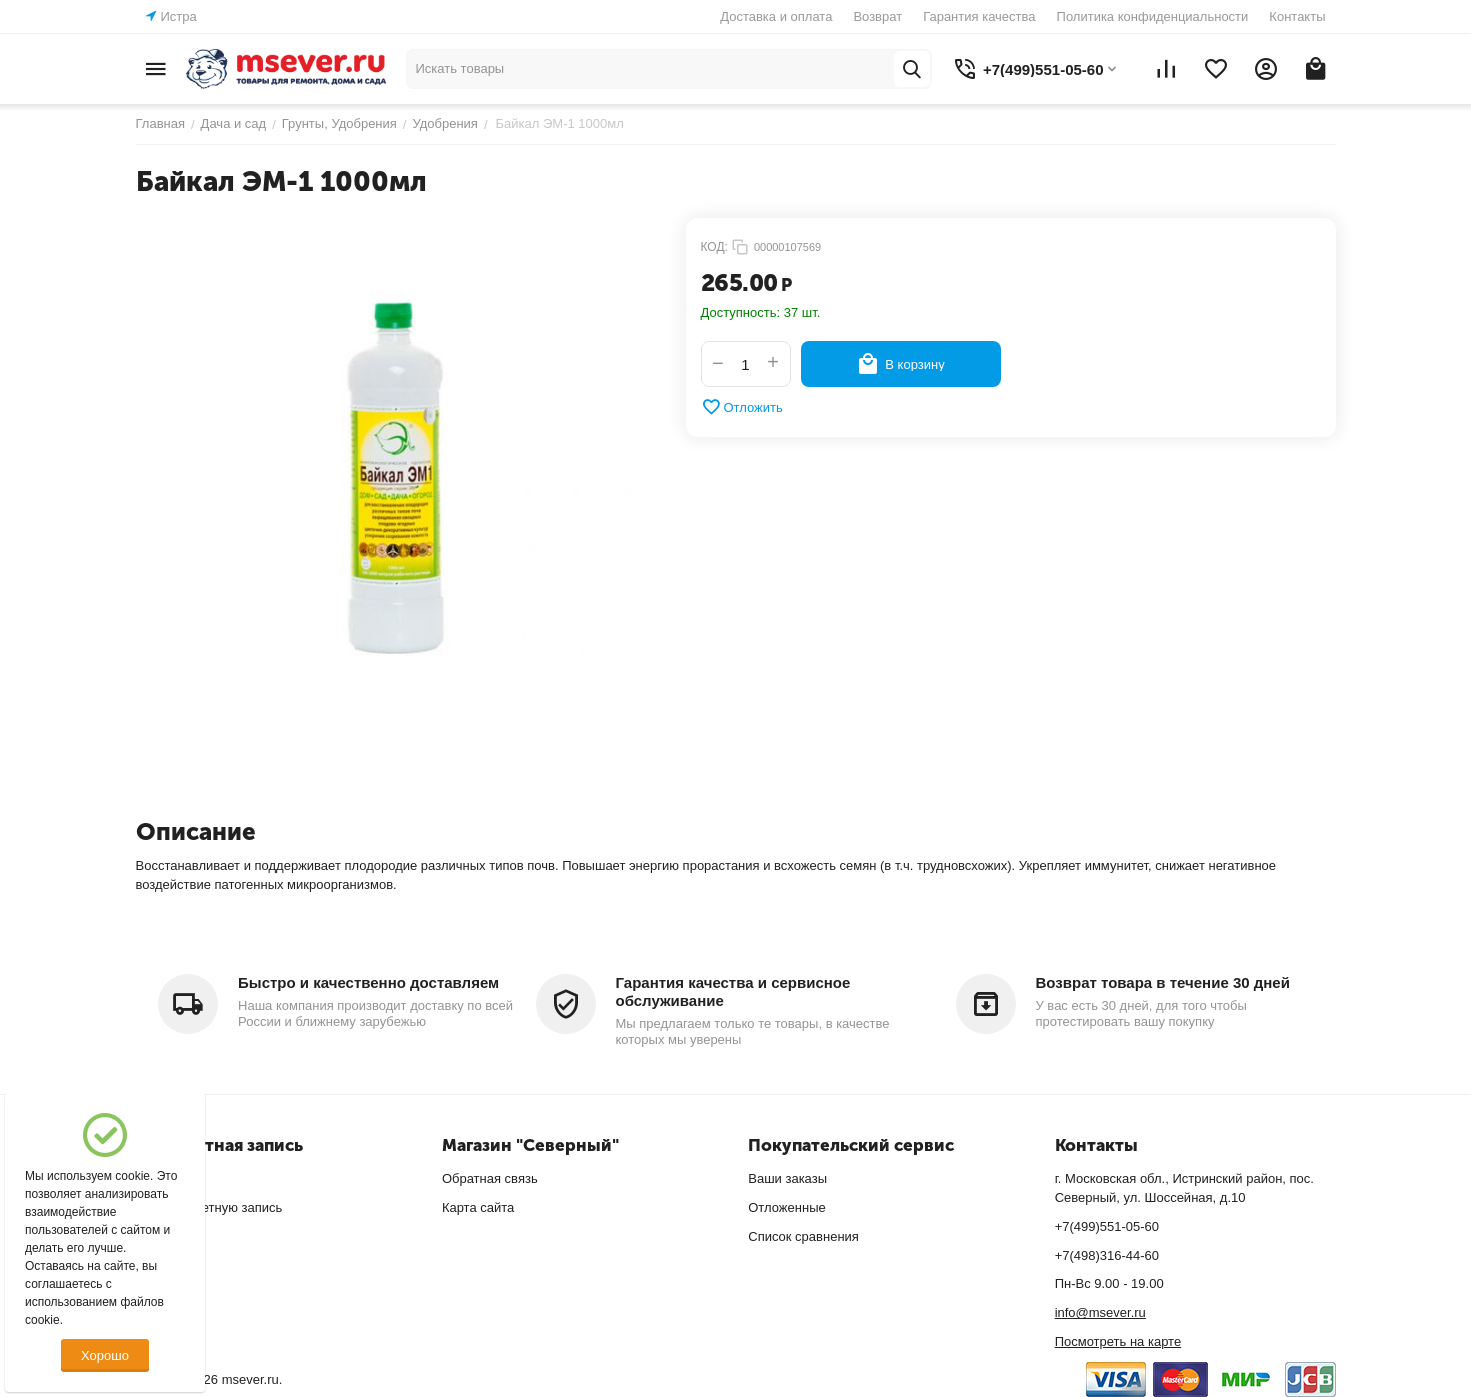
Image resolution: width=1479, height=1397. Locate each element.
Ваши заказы (787, 1178)
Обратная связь (490, 1178)
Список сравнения (803, 1236)
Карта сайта (478, 1207)
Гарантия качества (979, 16)
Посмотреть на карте (1118, 1341)
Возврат (877, 16)
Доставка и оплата (776, 16)
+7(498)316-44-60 (1107, 1255)
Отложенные (786, 1207)
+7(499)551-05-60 (1107, 1226)
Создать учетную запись (209, 1207)
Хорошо (105, 1355)
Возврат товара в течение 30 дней (1163, 982)
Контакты (1297, 16)
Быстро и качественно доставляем (368, 982)
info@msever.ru (1100, 1312)
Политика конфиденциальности (1153, 16)
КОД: (714, 247)
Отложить (742, 407)
